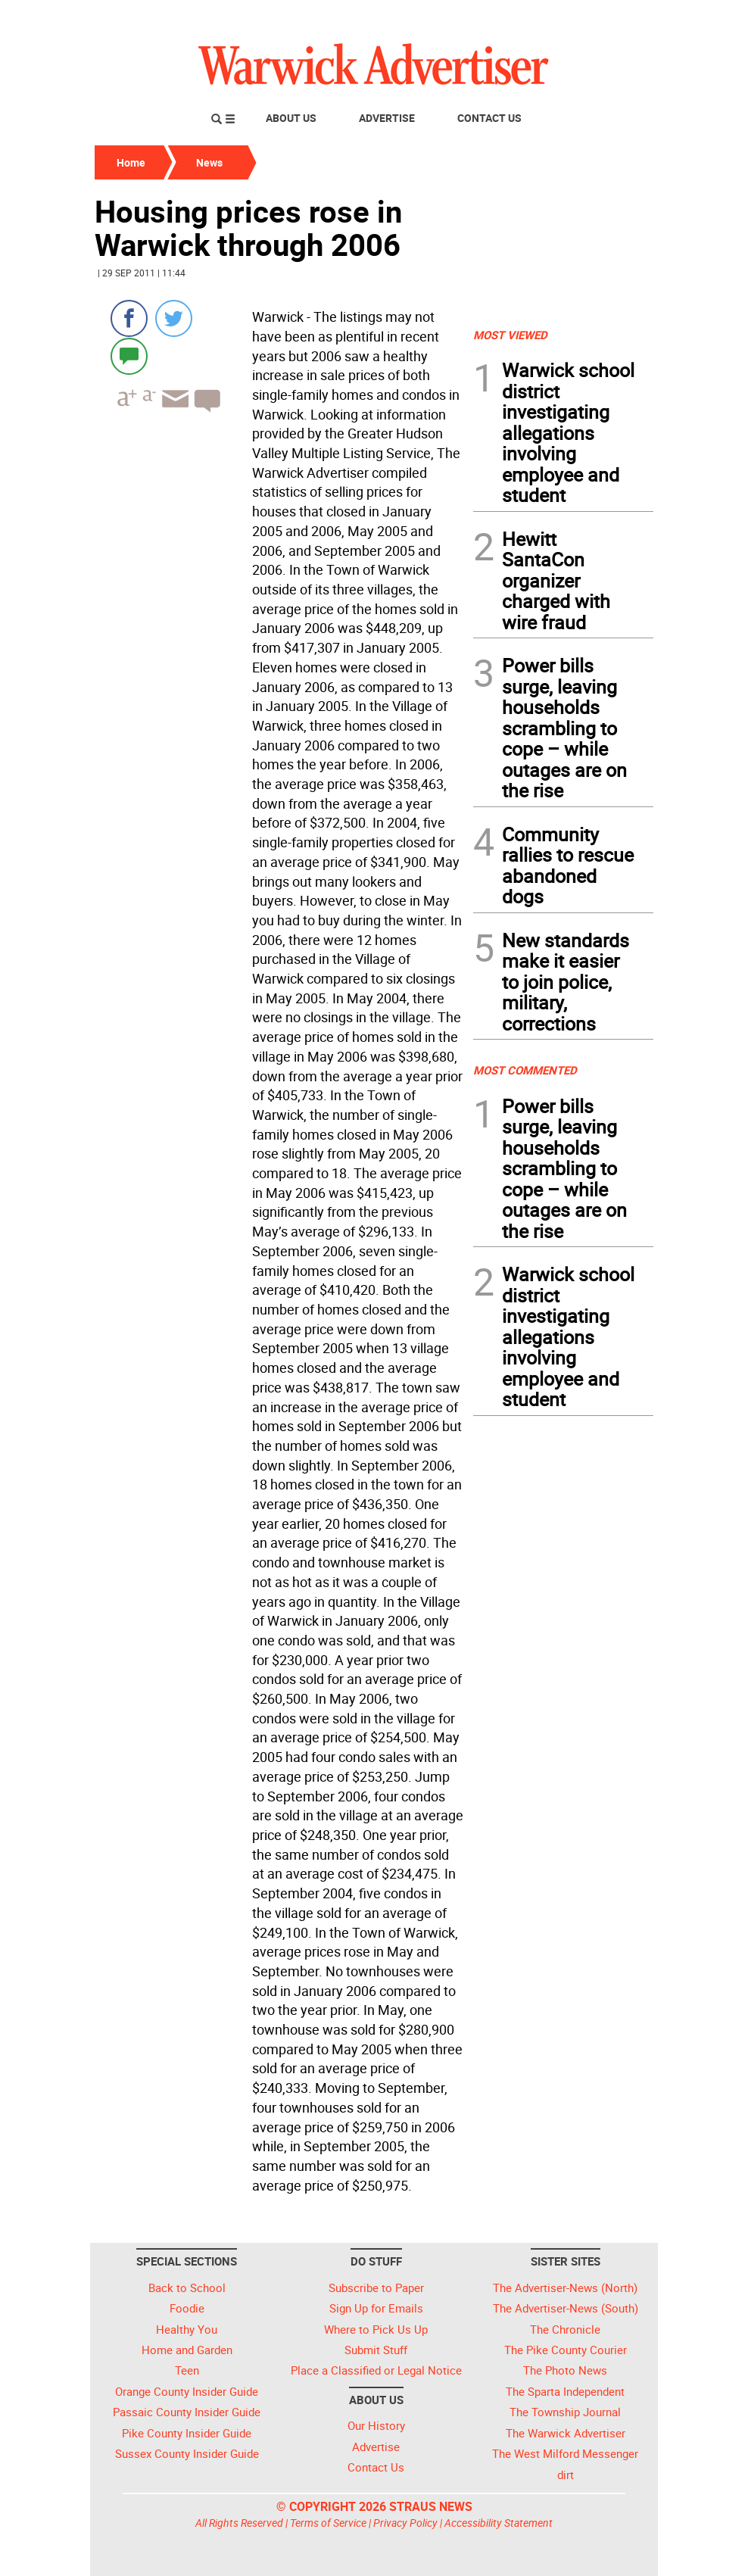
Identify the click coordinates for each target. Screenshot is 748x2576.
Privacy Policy (405, 2522)
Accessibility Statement (498, 2522)
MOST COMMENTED (525, 1069)
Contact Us (489, 118)
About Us (291, 118)
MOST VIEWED (510, 334)
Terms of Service (328, 2522)
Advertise (387, 118)
